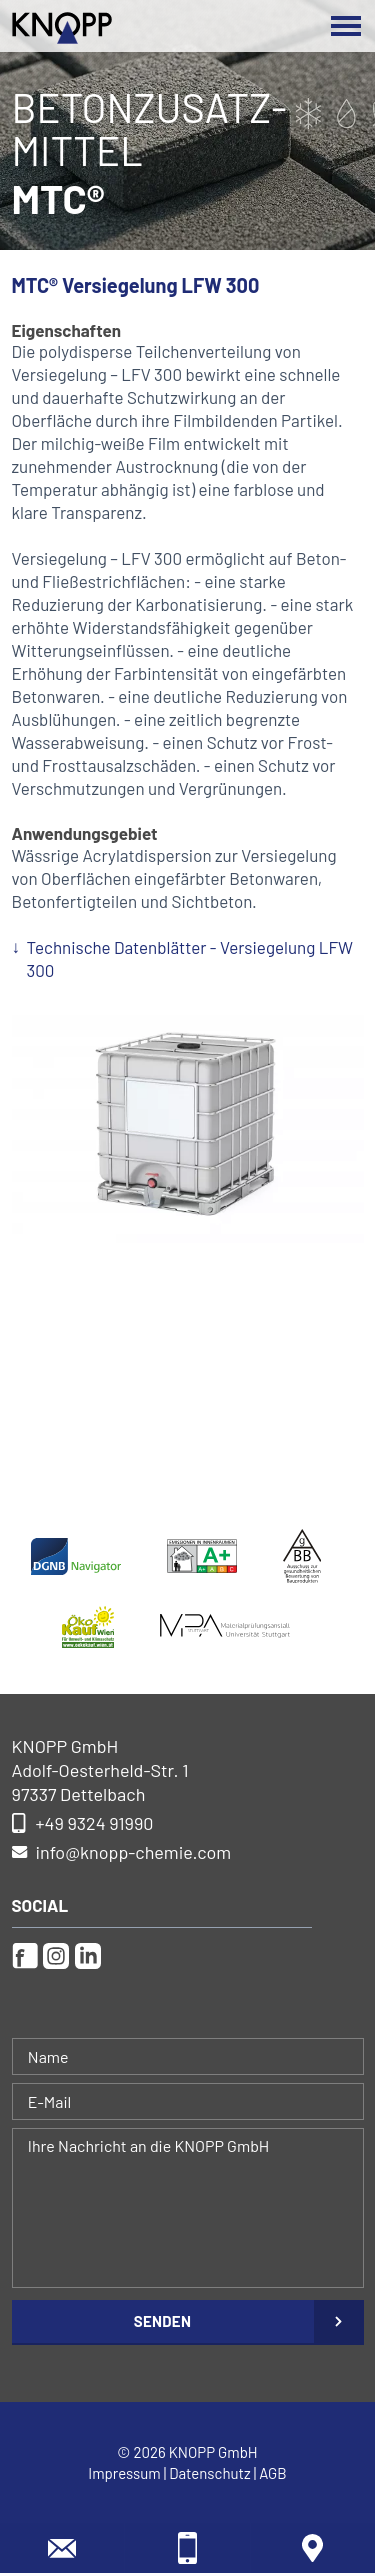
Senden (162, 2321)
